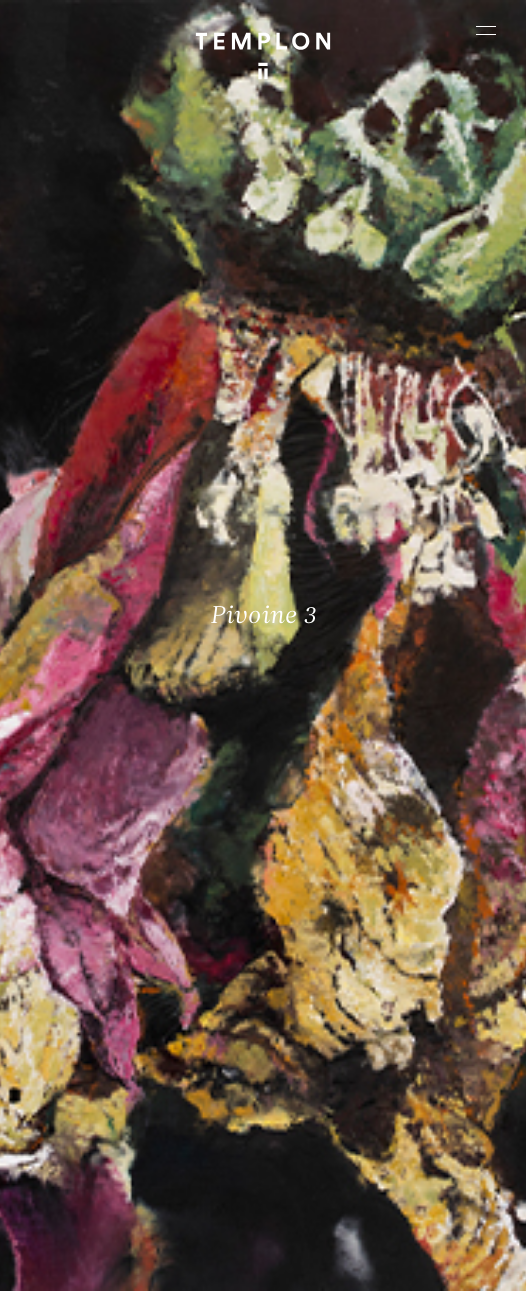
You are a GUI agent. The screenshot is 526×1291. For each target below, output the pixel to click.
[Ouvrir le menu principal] (486, 30)
